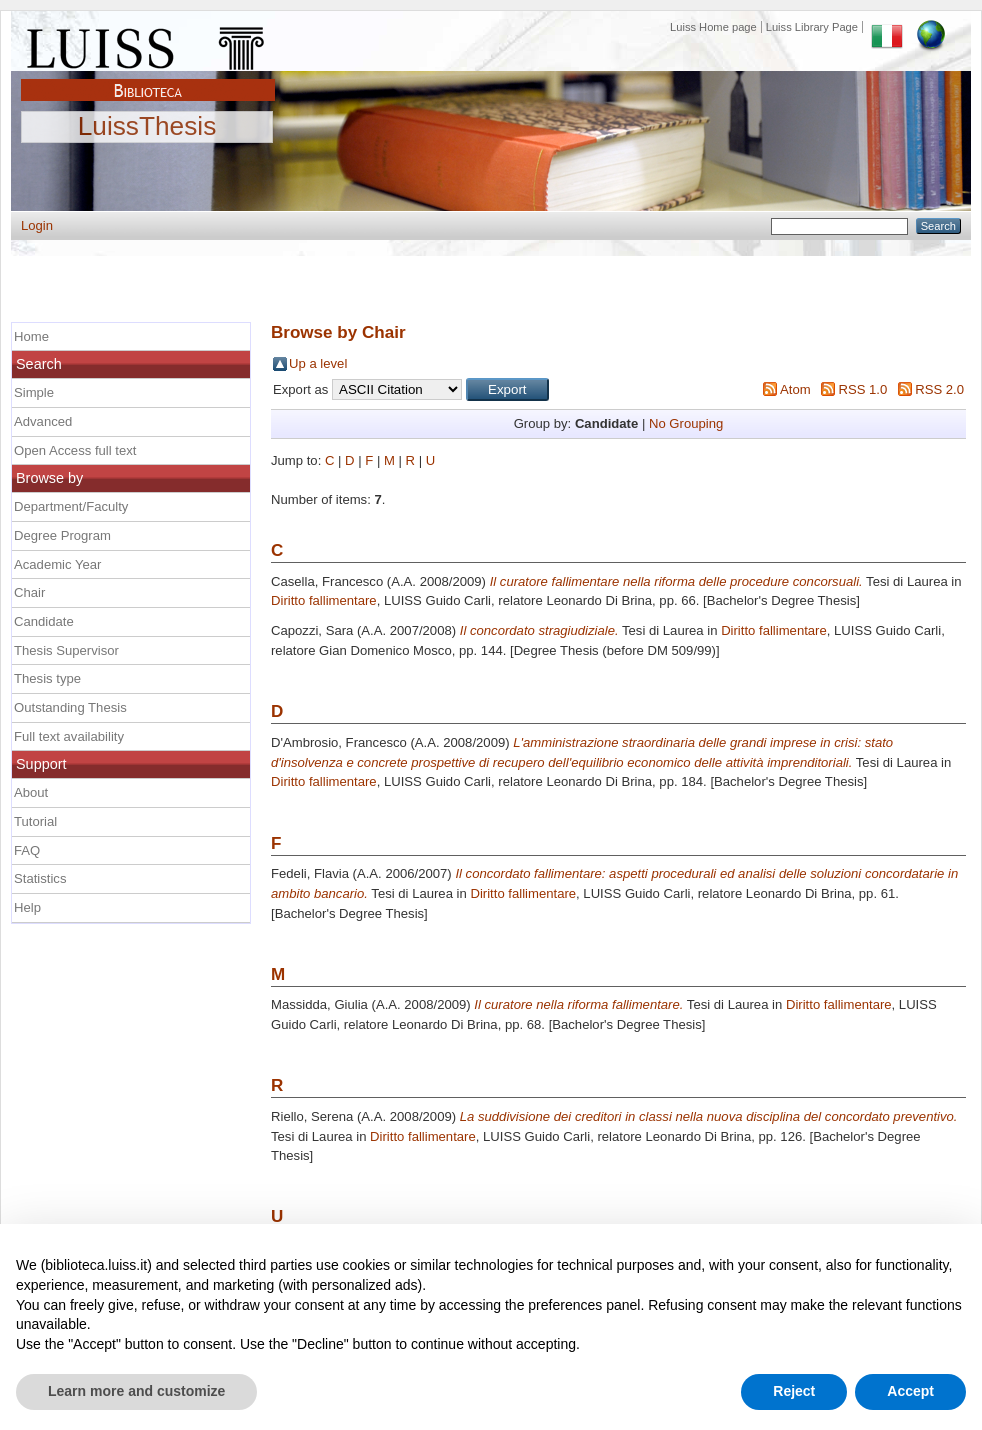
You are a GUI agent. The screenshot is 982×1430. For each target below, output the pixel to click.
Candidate (44, 621)
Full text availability (69, 736)
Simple (34, 392)
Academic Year (57, 564)
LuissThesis (147, 127)
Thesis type (47, 678)
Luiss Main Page (148, 44)
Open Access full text (75, 450)
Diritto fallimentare (324, 600)
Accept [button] (910, 1391)
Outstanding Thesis (70, 707)
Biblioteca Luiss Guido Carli (148, 79)
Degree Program (62, 535)
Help (27, 907)
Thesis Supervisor (66, 650)
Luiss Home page (713, 27)
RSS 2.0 (939, 389)
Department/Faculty (71, 506)
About (31, 792)
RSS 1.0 (862, 389)
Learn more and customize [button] (136, 1391)
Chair (29, 592)
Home (31, 336)
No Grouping (686, 423)
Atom (795, 389)
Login (37, 225)
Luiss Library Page (812, 27)
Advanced (43, 421)
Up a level (318, 363)
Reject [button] (794, 1391)
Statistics (40, 878)
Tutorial (35, 821)
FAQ (27, 850)
